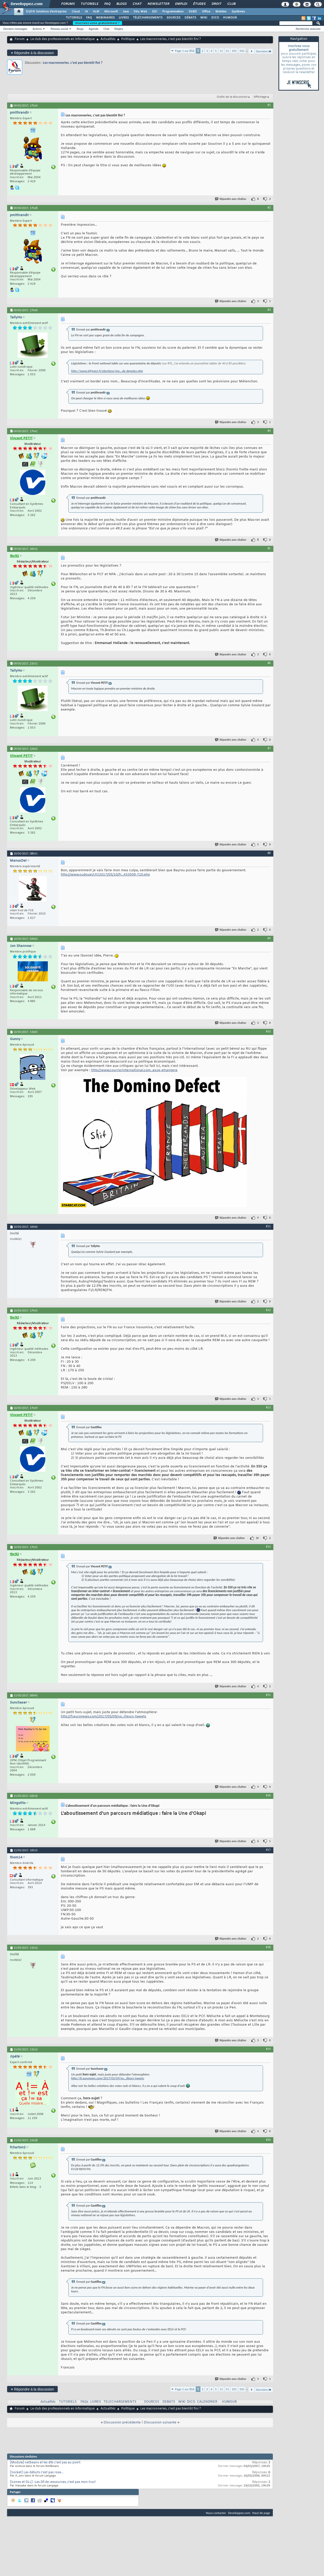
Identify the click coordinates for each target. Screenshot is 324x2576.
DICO (215, 17)
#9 (269, 938)
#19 (268, 2049)
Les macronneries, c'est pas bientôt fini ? (73, 62)
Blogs (121, 4)
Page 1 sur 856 (184, 51)
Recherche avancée (308, 28)
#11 (268, 1226)
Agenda (93, 28)
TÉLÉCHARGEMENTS (148, 17)
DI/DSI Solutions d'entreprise (46, 11)
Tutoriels (89, 4)
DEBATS (169, 2402)
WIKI (203, 17)
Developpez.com (239, 2513)
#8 (269, 853)
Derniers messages (15, 28)
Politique (128, 39)
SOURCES (173, 17)
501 (242, 51)
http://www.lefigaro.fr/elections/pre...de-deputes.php (107, 371)
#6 (269, 663)
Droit (216, 4)
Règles (118, 28)
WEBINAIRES (105, 17)
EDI (154, 11)
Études (199, 4)
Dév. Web (140, 11)
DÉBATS (190, 17)
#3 (269, 309)
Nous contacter (216, 2513)
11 (221, 51)
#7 (269, 748)
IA (86, 11)
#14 (268, 1546)
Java (126, 11)
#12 (268, 1310)
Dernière (264, 51)
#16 (268, 1795)
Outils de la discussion (232, 97)
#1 (269, 105)
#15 (268, 1695)
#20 (268, 2140)
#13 (268, 1407)
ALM (96, 11)
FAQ (107, 4)
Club (231, 4)
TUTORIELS (74, 17)
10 (257, 1538)
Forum (20, 39)
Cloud (76, 11)
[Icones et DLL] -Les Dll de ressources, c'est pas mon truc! (53, 2482)
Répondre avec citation (230, 199)
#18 (268, 1947)
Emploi (180, 4)
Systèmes (238, 11)
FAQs (84, 2402)
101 (234, 51)
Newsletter (158, 4)
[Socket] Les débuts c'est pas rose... (36, 2472)
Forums (67, 4)
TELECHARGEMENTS (120, 2402)
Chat (137, 4)
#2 (269, 207)
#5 (269, 548)
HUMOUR (230, 17)
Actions (37, 28)
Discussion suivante (160, 2422)
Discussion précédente (122, 2422)
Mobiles (221, 11)
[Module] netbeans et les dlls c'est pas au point (45, 2463)
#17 (268, 1850)
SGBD (193, 11)
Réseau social (59, 28)
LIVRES (124, 17)
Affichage (260, 97)
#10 (268, 1031)
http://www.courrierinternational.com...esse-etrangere (134, 1070)
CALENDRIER (207, 2402)
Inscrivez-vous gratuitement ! (97, 23)
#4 (269, 430)
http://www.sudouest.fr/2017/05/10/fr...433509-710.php (105, 874)
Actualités (107, 39)
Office (206, 11)
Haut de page (261, 2513)
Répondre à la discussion (32, 53)
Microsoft (111, 11)
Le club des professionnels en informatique (62, 39)
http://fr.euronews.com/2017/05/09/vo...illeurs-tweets (103, 1716)
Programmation (173, 11)
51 (227, 51)
